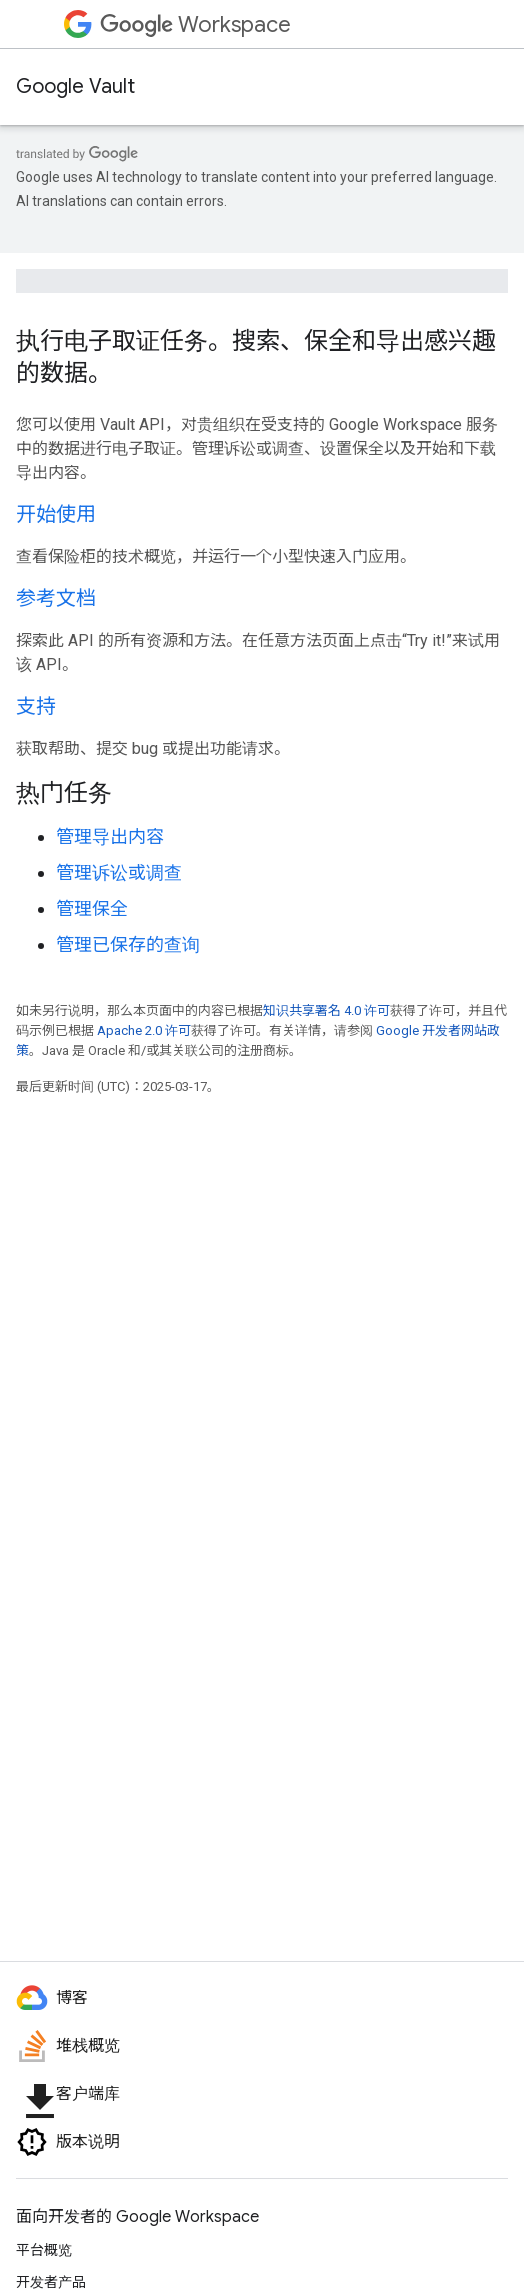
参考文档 (56, 598)
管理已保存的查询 (128, 944)
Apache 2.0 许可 (144, 1030)
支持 (36, 706)
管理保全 (92, 908)
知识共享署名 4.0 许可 (326, 1010)
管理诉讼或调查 (119, 872)
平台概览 (44, 2250)
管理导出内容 (110, 836)
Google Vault (75, 86)
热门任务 (64, 793)
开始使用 (56, 514)
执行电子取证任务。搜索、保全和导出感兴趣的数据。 (256, 357)
